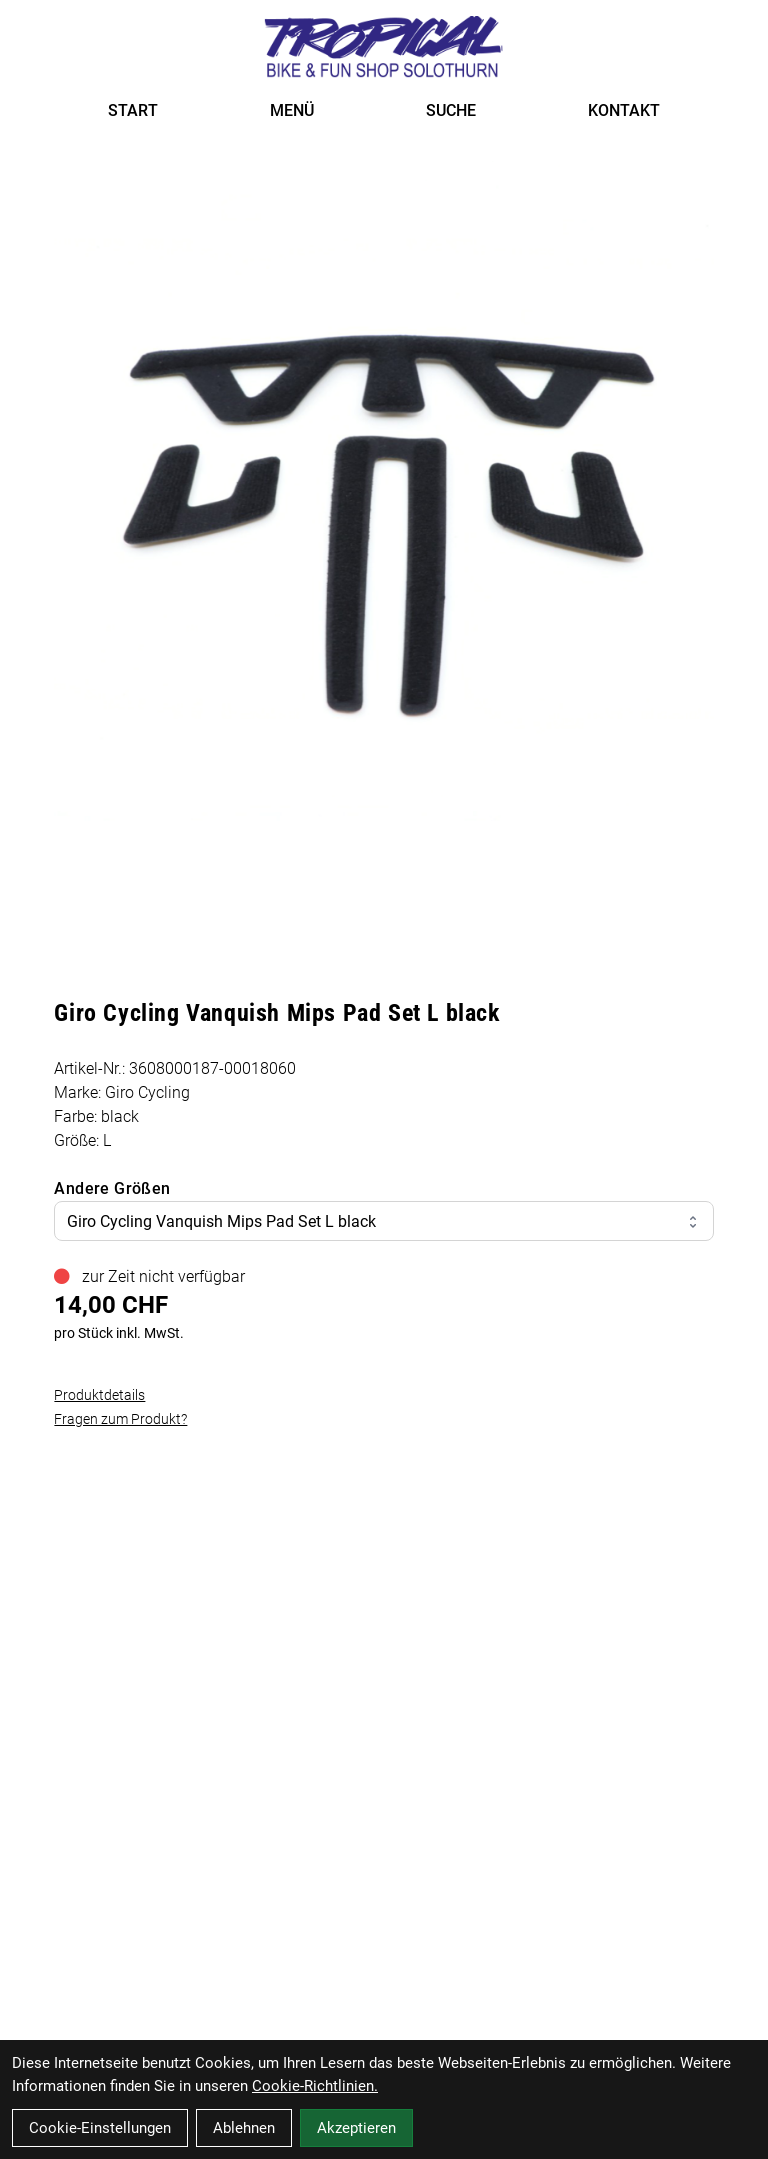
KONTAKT (624, 110)
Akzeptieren (356, 2128)
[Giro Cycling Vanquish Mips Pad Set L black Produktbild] (383, 490)
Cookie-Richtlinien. (315, 2086)
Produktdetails (99, 1395)
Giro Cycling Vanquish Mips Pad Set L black (383, 1221)
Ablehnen (244, 2128)
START (133, 110)
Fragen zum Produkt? (120, 1419)
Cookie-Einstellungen (100, 2128)
